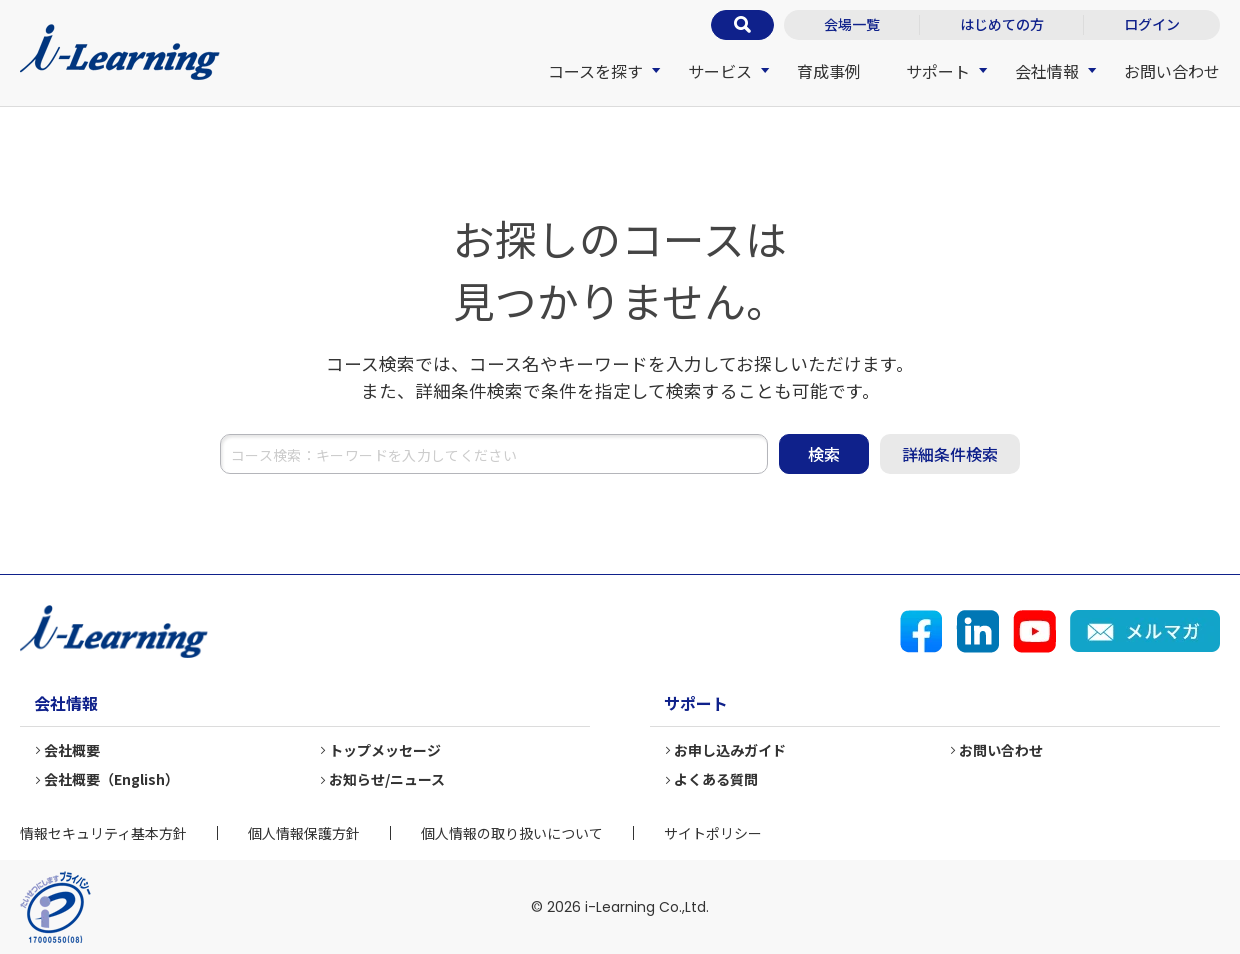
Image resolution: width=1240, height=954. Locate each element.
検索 (824, 454)
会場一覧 (852, 24)
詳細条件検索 (950, 454)
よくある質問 (716, 779)
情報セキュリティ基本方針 (103, 833)
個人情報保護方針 (304, 833)
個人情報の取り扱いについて (512, 833)
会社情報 (1047, 71)
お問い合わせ (1172, 71)
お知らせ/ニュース (387, 779)
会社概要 (72, 750)
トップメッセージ (385, 750)
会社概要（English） (111, 779)
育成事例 (829, 71)
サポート (938, 71)
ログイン (1152, 24)
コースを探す (595, 71)
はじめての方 (1002, 24)
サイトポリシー (713, 833)
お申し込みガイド (730, 750)
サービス (720, 71)
